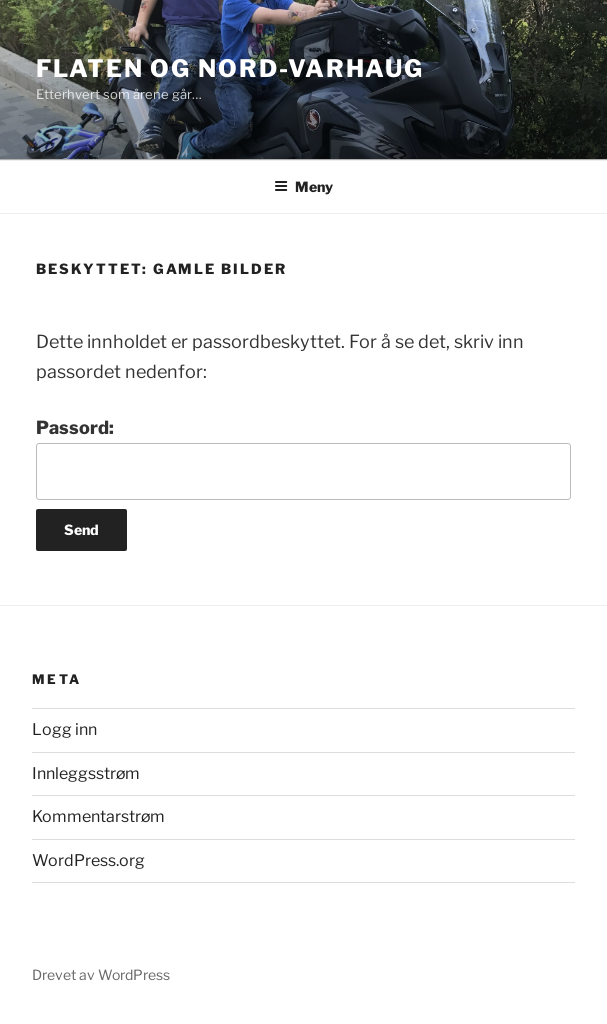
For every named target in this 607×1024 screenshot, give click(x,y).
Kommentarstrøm (98, 816)
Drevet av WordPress (101, 974)
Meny (303, 186)
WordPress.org (88, 860)
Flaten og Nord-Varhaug (230, 68)
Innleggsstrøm (86, 773)
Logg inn (64, 729)
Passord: (303, 458)
